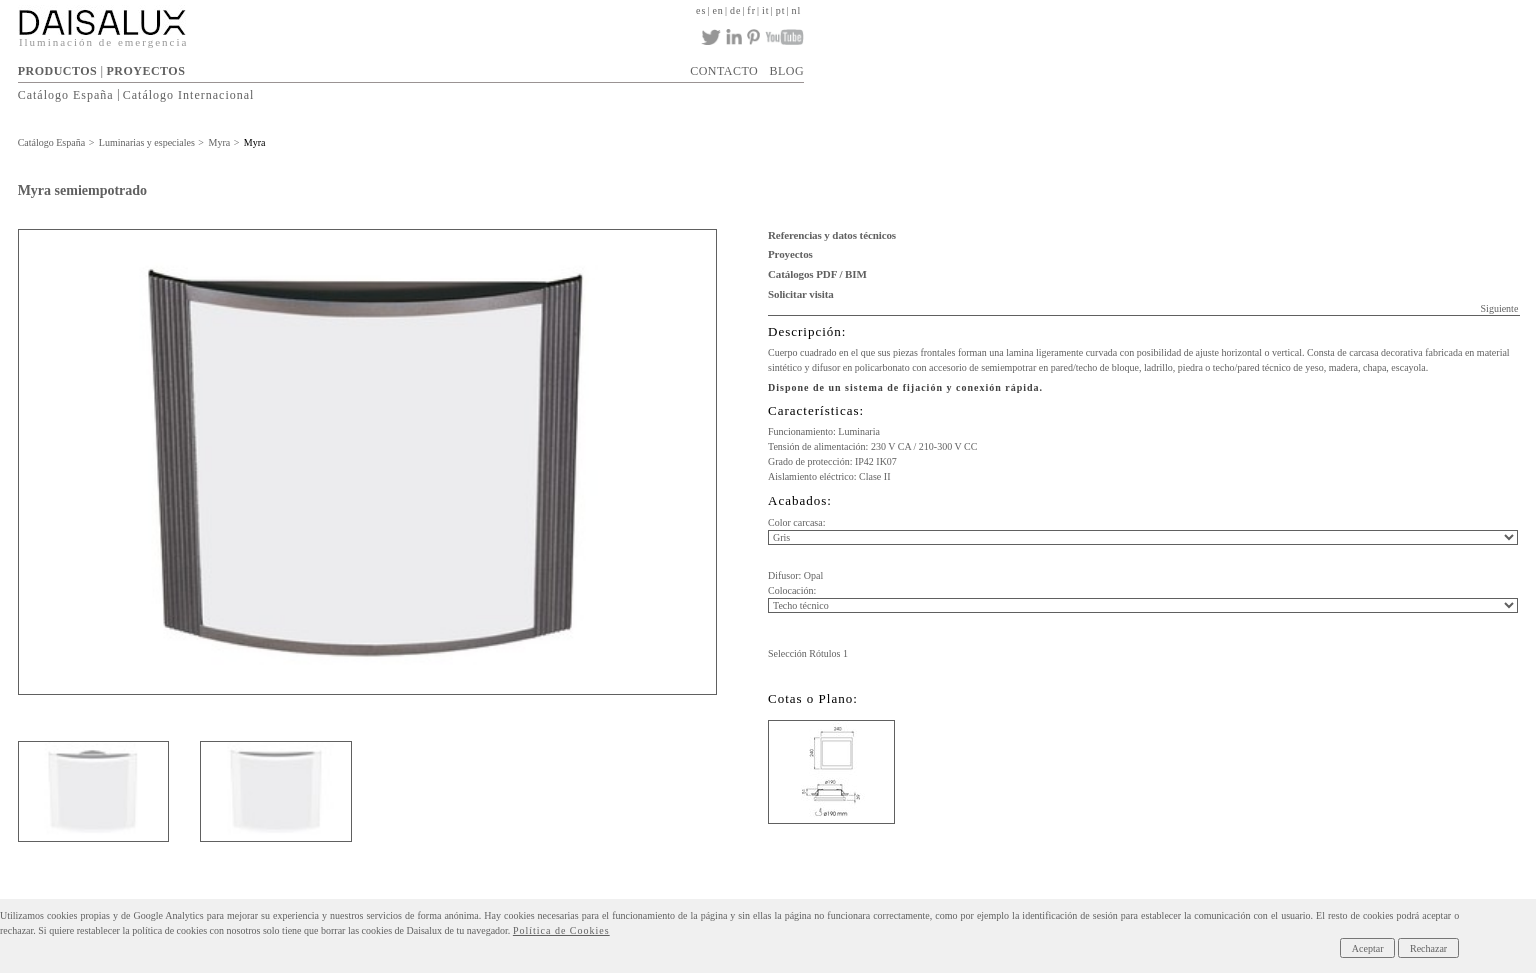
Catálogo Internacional (189, 94)
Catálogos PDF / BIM (817, 274)
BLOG (787, 71)
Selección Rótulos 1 (808, 653)
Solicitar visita (801, 294)
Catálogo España (66, 94)
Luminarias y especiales (147, 142)
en (717, 10)
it (766, 10)
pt (781, 10)
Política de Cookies (561, 930)
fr (751, 10)
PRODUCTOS (58, 71)
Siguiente (1500, 308)
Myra (220, 142)
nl (796, 10)
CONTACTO (724, 71)
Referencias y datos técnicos (832, 235)
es (701, 10)
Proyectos (790, 254)
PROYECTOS (145, 71)
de (735, 10)
